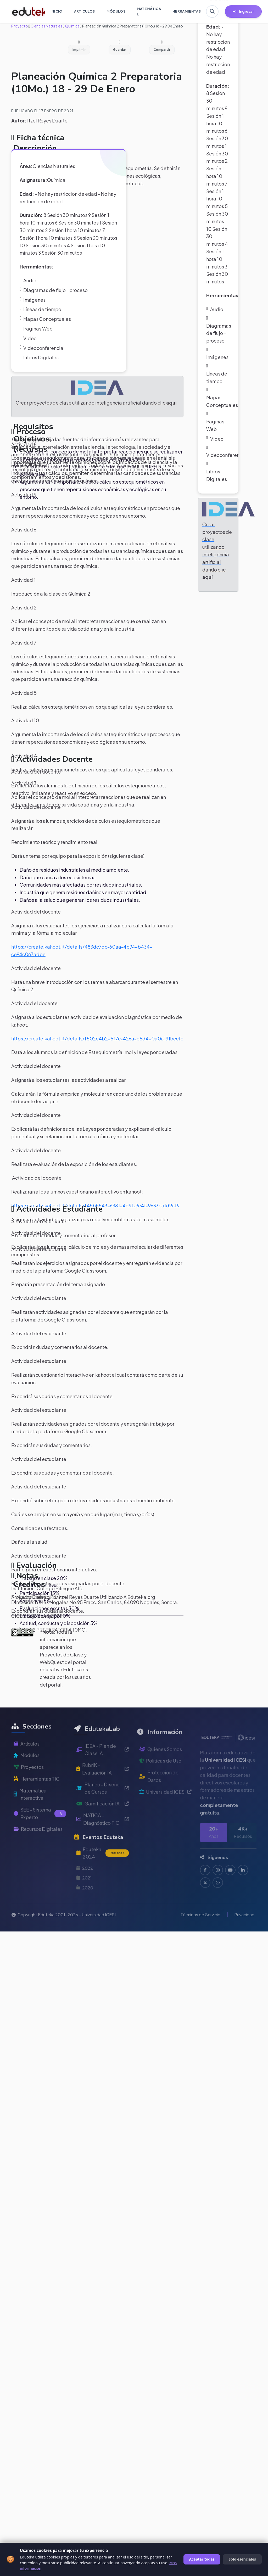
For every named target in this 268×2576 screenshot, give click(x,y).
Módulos (27, 1777)
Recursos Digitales (38, 1851)
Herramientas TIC (37, 1801)
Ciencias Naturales (46, 26)
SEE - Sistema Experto (40, 1836)
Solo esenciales (242, 2559)
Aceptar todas (202, 2559)
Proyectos (29, 1789)
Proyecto (19, 26)
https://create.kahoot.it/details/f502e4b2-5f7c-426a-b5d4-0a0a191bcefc (97, 1038)
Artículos (27, 1766)
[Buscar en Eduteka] (212, 11)
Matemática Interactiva (30, 1816)
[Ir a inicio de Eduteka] (25, 11)
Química (72, 26)
